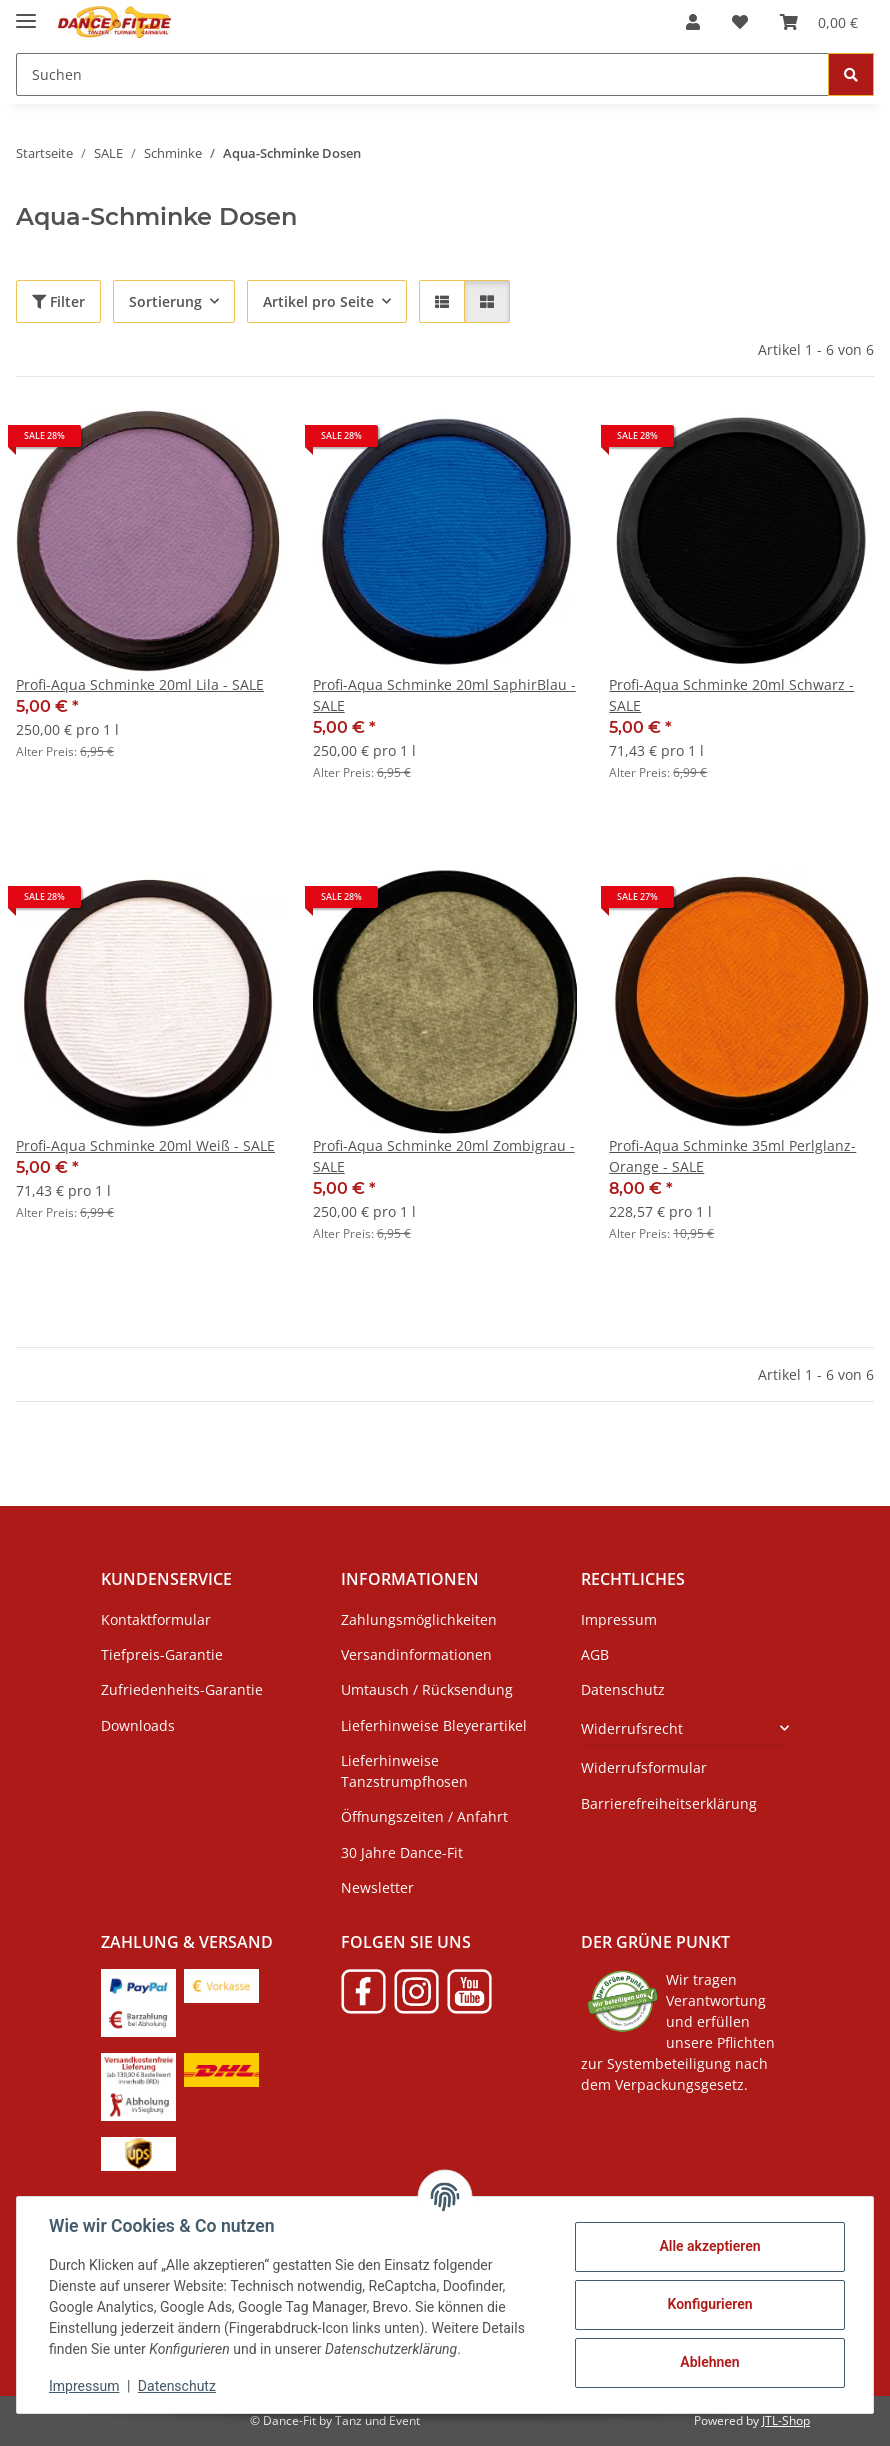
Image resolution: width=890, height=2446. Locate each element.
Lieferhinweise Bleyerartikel (434, 1725)
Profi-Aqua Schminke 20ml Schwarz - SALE (731, 695)
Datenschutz (177, 2386)
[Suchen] (422, 74)
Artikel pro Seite (318, 301)
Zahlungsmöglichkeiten (419, 1619)
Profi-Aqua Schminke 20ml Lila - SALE (140, 684)
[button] (693, 22)
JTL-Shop (786, 2420)
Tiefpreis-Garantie (162, 1654)
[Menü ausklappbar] (26, 12)
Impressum (84, 2386)
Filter (58, 301)
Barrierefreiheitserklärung (669, 1803)
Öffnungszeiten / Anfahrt (424, 1816)
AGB (595, 1654)
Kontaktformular (156, 1619)
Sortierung (165, 301)
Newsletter (377, 1887)
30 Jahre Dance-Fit (402, 1852)
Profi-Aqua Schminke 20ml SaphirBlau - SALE (444, 695)
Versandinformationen (416, 1654)
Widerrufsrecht (632, 1728)
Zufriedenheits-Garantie (182, 1689)
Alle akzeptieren (709, 2246)
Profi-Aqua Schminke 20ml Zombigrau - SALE (444, 1156)
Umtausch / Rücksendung (427, 1689)
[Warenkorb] (819, 22)
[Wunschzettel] (740, 22)
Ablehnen (709, 2362)
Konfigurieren (709, 2304)
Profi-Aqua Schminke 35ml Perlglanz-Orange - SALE (732, 1156)
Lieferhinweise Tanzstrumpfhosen (404, 1771)
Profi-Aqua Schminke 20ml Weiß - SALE (145, 1145)
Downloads (138, 1725)
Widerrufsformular (644, 1767)
